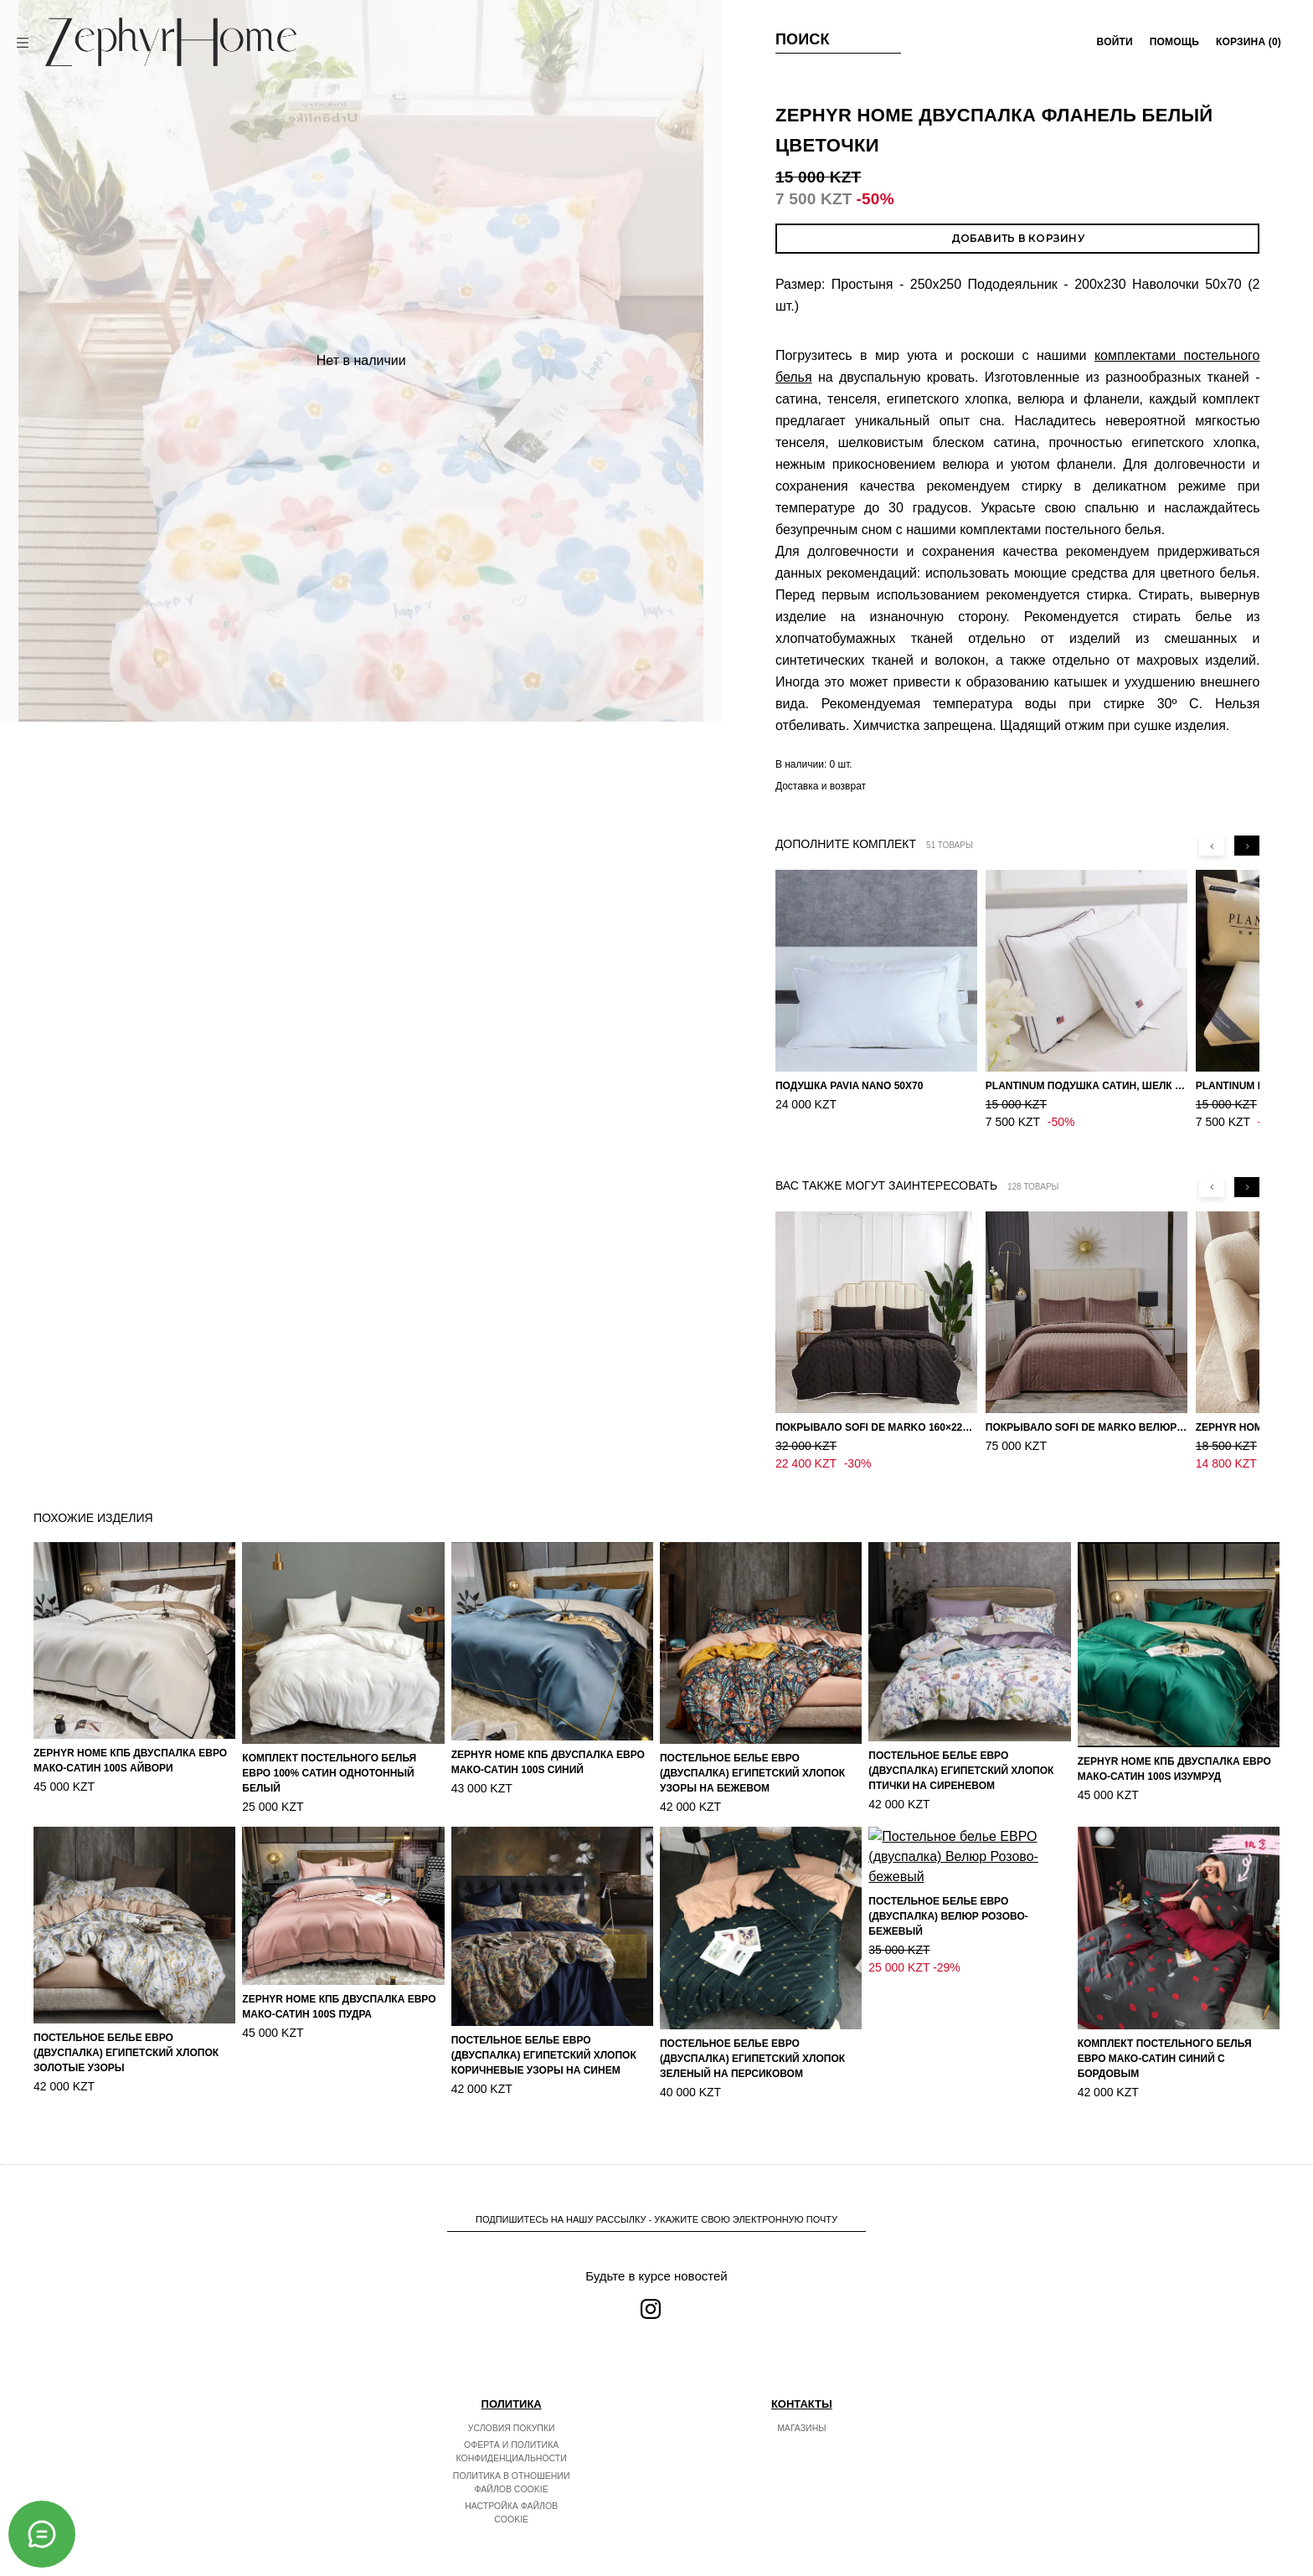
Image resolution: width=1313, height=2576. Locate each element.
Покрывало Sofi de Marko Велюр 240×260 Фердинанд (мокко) (1086, 1427)
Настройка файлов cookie (511, 2530)
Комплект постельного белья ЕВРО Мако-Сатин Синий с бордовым (1165, 2059)
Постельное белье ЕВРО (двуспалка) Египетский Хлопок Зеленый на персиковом (752, 2059)
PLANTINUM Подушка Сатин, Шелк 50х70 (1086, 1086)
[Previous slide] (1211, 846)
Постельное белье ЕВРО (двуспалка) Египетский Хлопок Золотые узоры (126, 2053)
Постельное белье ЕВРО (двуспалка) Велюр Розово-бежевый (947, 2059)
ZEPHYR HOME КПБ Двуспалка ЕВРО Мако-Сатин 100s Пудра (338, 2006)
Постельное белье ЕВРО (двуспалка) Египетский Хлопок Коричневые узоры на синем (543, 2055)
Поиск (802, 39)
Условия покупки (511, 2445)
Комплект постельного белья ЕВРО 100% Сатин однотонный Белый (329, 1773)
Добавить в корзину (1017, 238)
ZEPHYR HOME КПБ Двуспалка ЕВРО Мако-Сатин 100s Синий (548, 1762)
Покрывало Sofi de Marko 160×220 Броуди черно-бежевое (876, 1427)
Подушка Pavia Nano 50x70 (849, 1086)
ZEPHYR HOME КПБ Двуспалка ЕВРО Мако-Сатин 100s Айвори (130, 1760)
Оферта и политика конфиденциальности (511, 2469)
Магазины (801, 2445)
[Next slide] (1246, 846)
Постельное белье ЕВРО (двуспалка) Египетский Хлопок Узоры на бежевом (752, 1773)
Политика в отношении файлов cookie (511, 2500)
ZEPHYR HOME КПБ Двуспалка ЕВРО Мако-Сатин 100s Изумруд (1174, 1769)
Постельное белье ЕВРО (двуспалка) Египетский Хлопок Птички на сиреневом (960, 1771)
